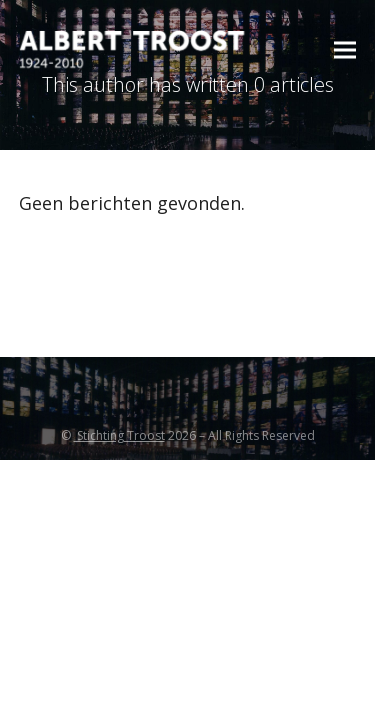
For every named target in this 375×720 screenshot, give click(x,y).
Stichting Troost (119, 435)
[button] (345, 50)
